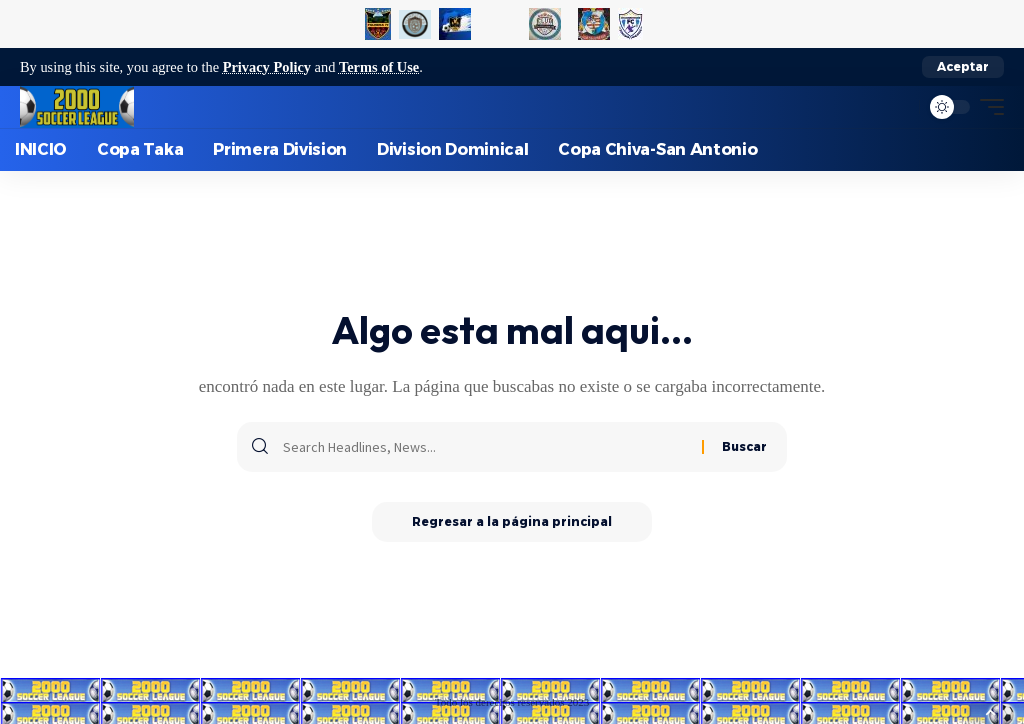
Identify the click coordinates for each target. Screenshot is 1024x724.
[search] (899, 107)
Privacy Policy (267, 67)
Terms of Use (379, 67)
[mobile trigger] (987, 107)
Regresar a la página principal (512, 521)
